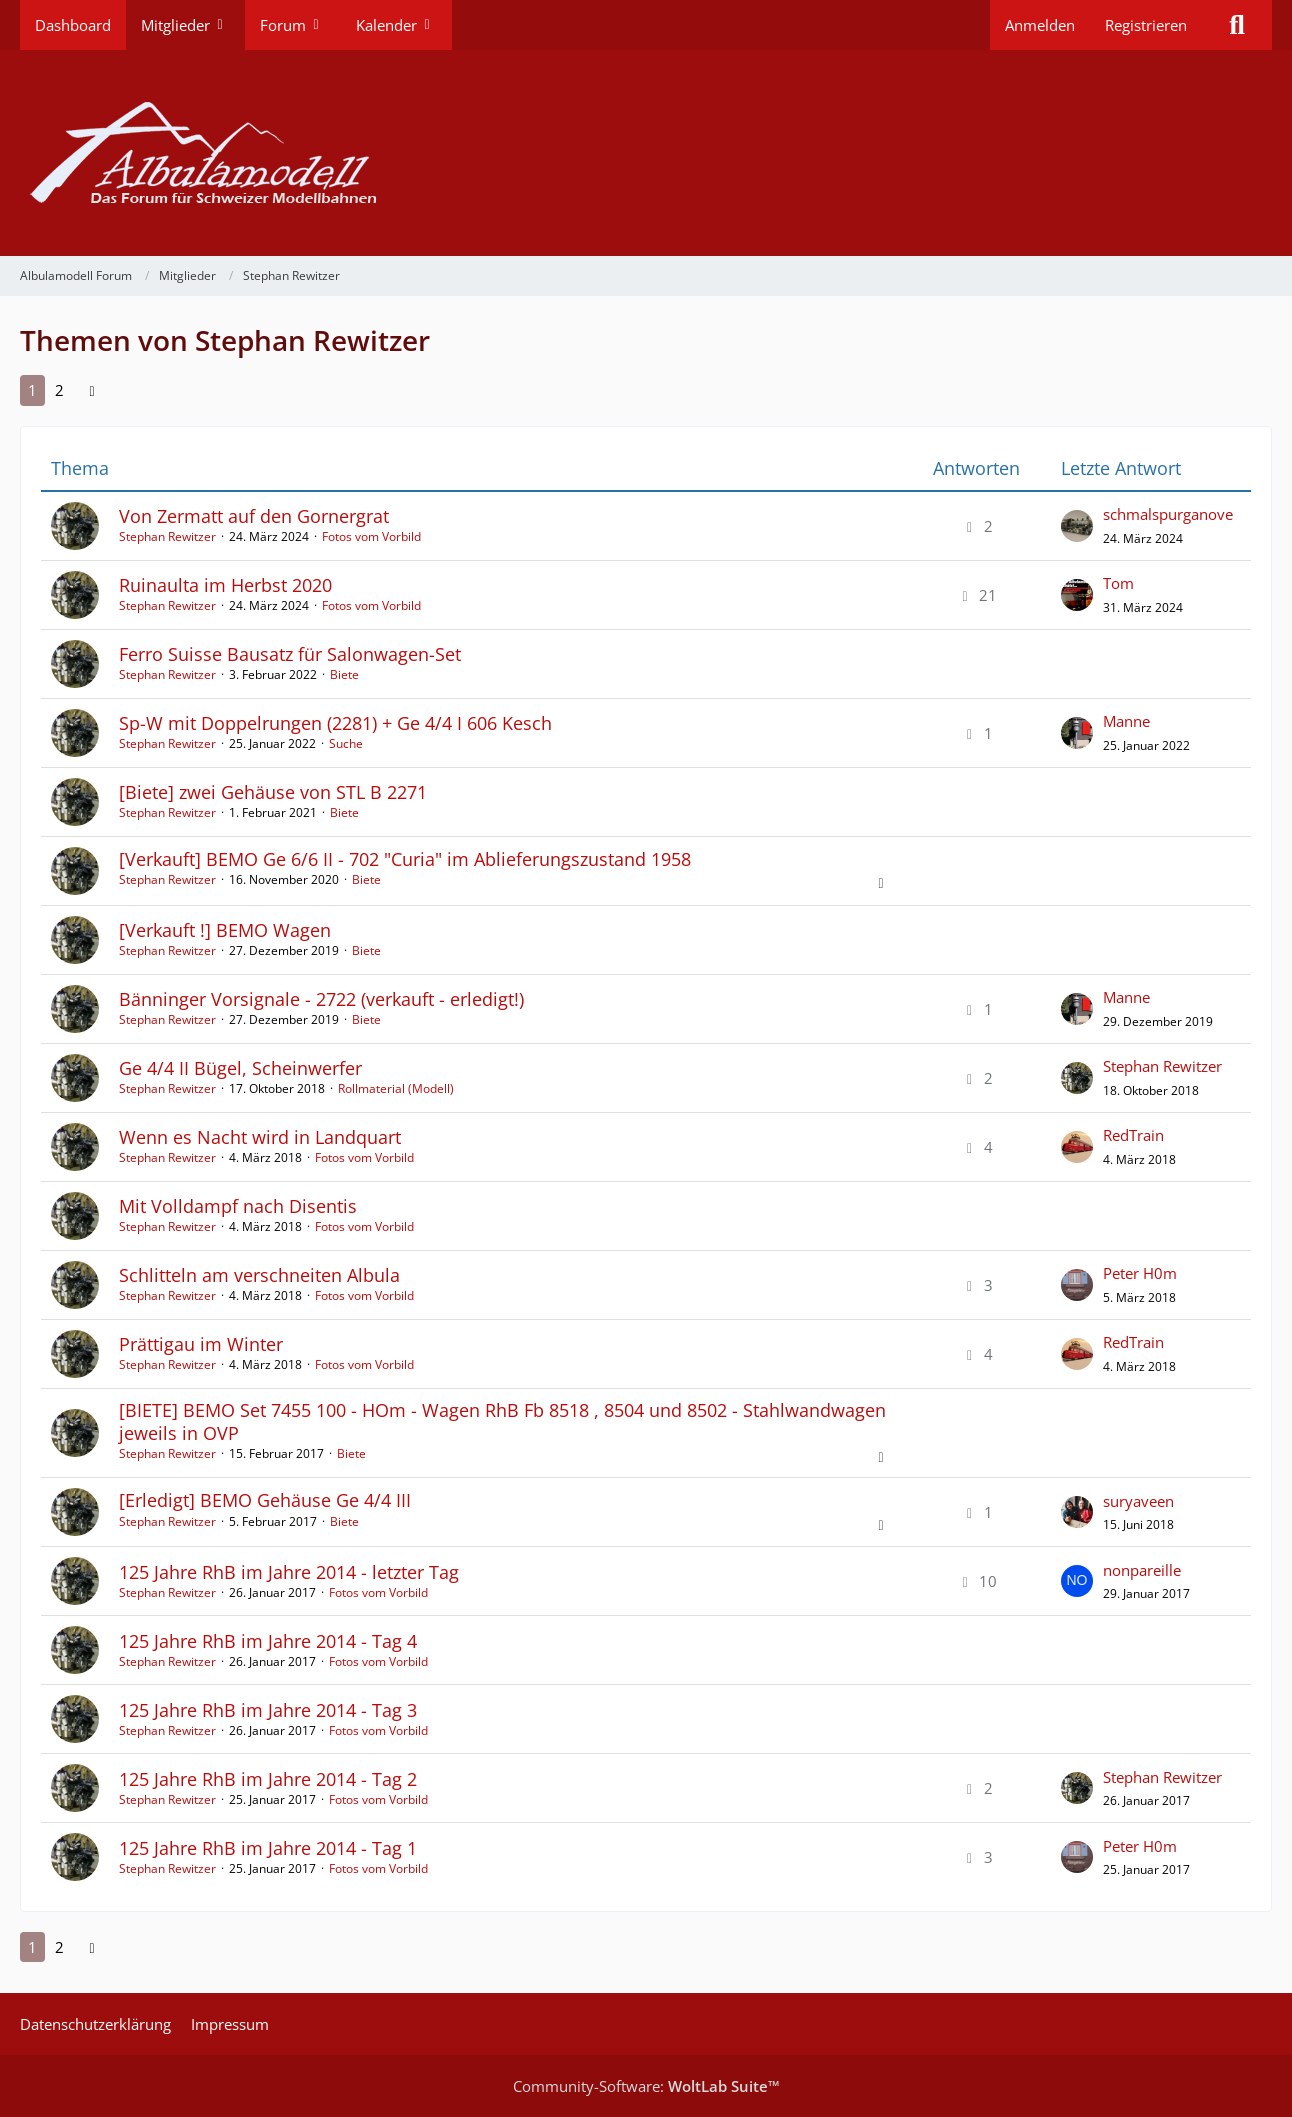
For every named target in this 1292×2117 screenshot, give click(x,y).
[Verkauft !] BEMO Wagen (225, 930)
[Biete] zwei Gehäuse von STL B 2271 (273, 792)
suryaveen (1138, 1501)
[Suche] (1237, 25)
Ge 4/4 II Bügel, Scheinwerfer (240, 1068)
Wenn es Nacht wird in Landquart (260, 1137)
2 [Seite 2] (59, 390)
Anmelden (1040, 25)
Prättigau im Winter (201, 1344)
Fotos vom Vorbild (371, 536)
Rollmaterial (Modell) (396, 1088)
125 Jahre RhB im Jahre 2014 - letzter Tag (289, 1572)
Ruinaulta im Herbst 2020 (225, 585)
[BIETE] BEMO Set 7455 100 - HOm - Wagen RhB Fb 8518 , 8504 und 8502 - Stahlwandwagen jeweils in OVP (502, 1421)
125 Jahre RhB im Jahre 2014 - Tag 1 (268, 1848)
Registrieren (1146, 25)
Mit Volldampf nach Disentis (238, 1206)
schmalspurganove (1168, 514)
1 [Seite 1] (32, 390)
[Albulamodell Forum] (646, 153)
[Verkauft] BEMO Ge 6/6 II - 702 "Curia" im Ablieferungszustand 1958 (405, 859)
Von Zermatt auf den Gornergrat (254, 516)
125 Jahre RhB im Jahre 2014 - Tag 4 (268, 1641)
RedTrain (1133, 1135)
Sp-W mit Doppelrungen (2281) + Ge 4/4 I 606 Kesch (335, 723)
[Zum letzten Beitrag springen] (1077, 526)
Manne (1126, 721)
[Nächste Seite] (92, 390)
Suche (346, 743)
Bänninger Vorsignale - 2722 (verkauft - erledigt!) (321, 999)
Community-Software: (646, 2086)
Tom (1118, 583)
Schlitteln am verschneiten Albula (259, 1275)
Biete (344, 674)
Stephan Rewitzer (167, 536)
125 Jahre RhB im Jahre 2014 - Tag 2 (268, 1779)
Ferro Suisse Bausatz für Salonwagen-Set (290, 654)
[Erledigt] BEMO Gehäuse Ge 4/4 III (265, 1500)
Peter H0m (1140, 1273)
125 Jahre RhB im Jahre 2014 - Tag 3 (268, 1710)
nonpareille (1142, 1570)
